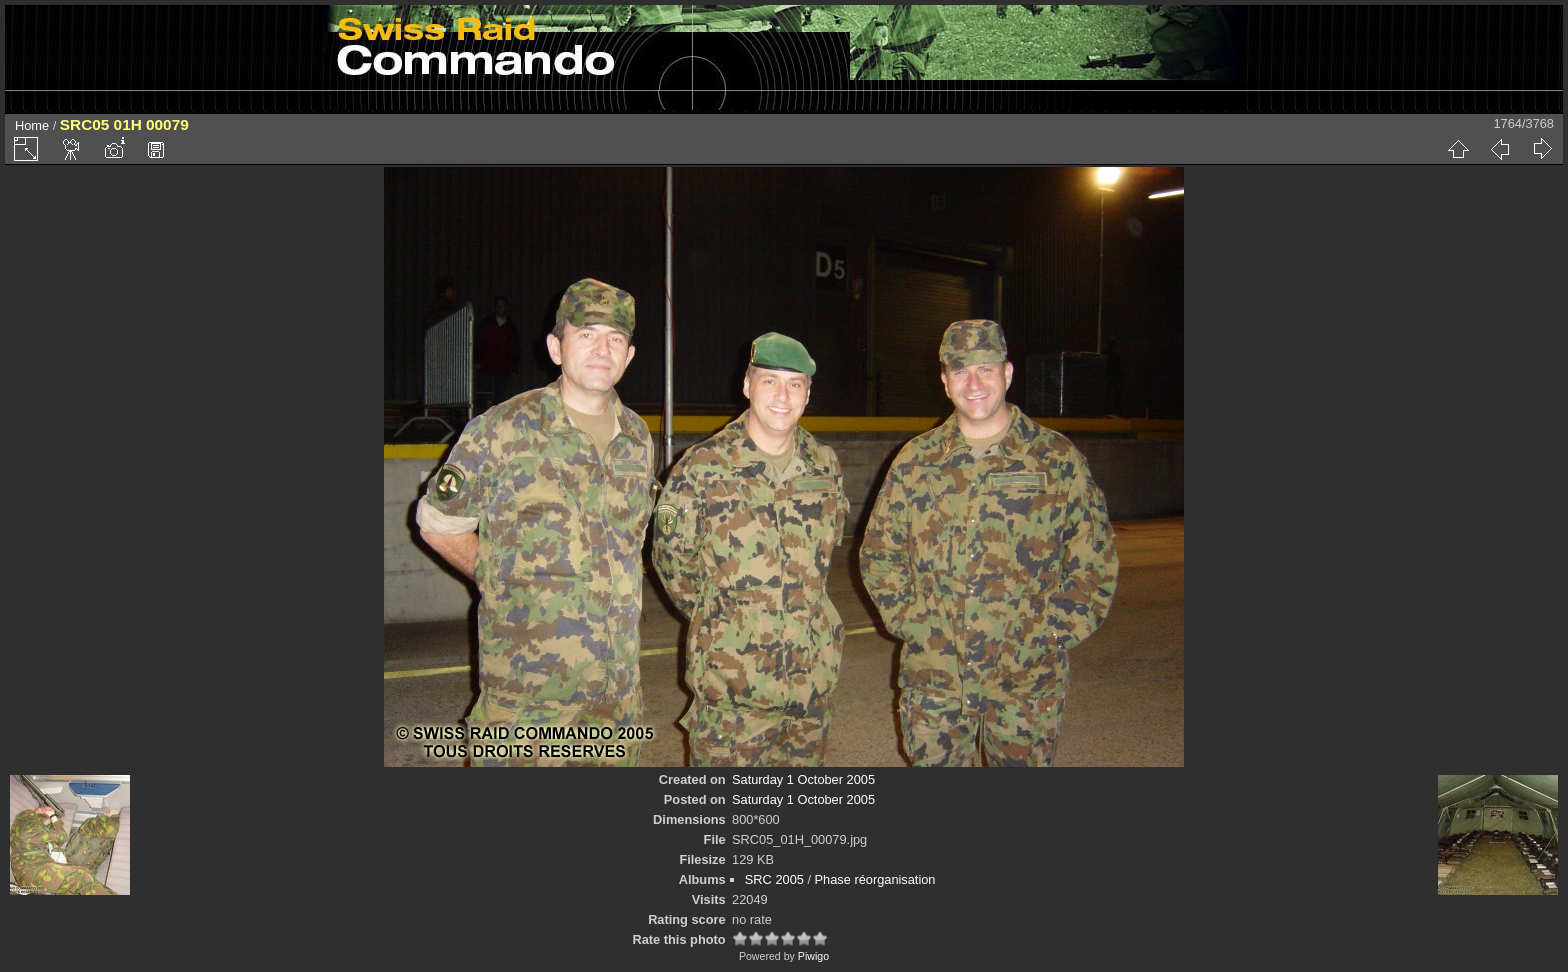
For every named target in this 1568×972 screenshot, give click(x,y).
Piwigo (813, 956)
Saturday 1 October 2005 (803, 779)
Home (32, 125)
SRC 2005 (774, 879)
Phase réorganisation (875, 879)
